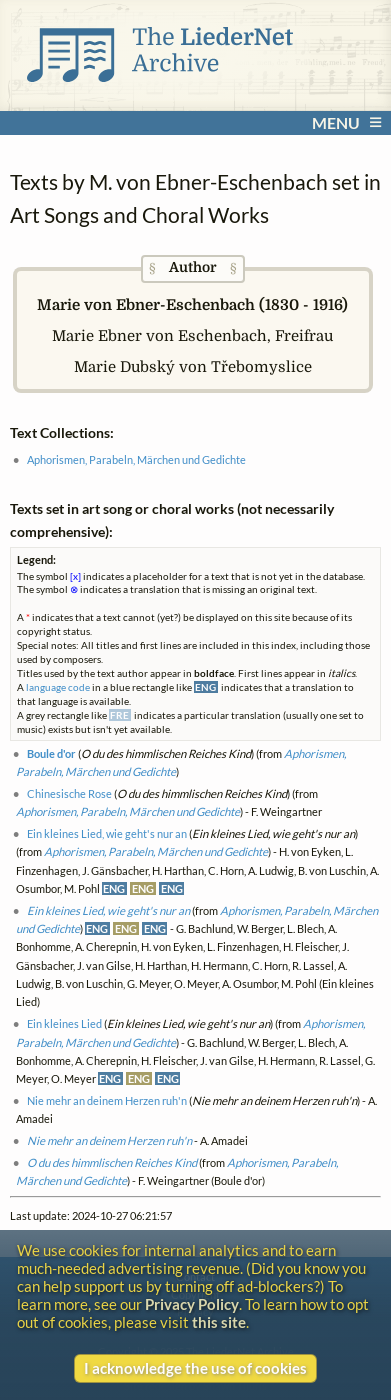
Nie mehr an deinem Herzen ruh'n (107, 1100)
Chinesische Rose (69, 793)
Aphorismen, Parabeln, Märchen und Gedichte (136, 459)
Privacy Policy (192, 1304)
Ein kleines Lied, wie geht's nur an (107, 833)
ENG (114, 888)
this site (219, 1322)
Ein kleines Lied (64, 1023)
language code (58, 687)
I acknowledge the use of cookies (195, 1368)
